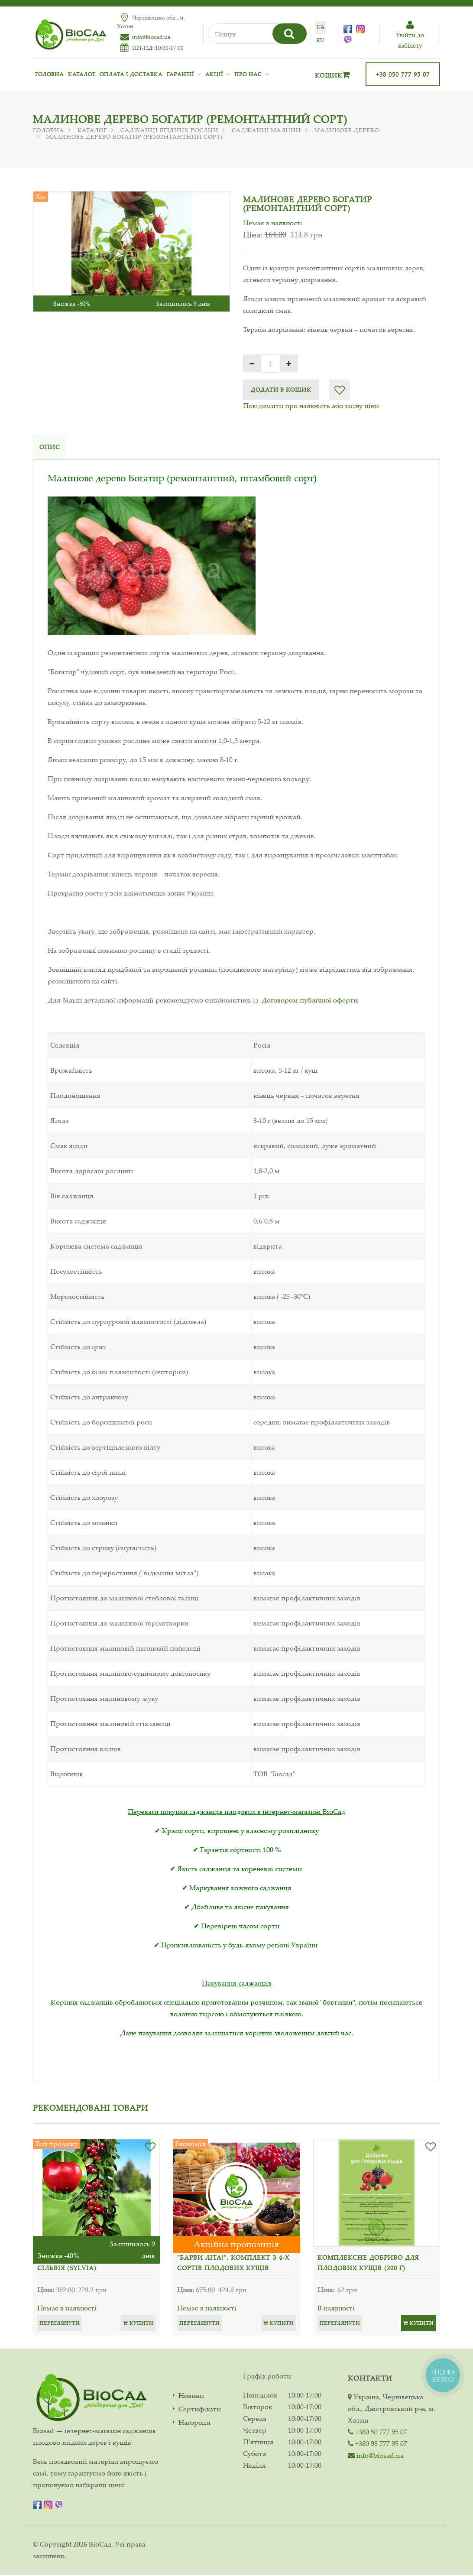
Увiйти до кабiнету (409, 34)
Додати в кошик (281, 389)
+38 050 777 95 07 (403, 74)
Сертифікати (199, 2410)
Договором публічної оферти (310, 1001)
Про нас (248, 74)
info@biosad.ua (151, 37)
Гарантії (180, 74)
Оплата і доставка (131, 74)
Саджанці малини (266, 130)
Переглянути (59, 2324)
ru (317, 40)
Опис (49, 447)
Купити (138, 2324)
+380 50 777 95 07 (377, 2433)
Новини (191, 2396)
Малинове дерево (346, 130)
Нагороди (194, 2423)
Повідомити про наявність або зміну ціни (311, 405)
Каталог (81, 74)
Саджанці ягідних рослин (169, 130)
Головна (49, 74)
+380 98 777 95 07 (377, 2444)
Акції (214, 74)
